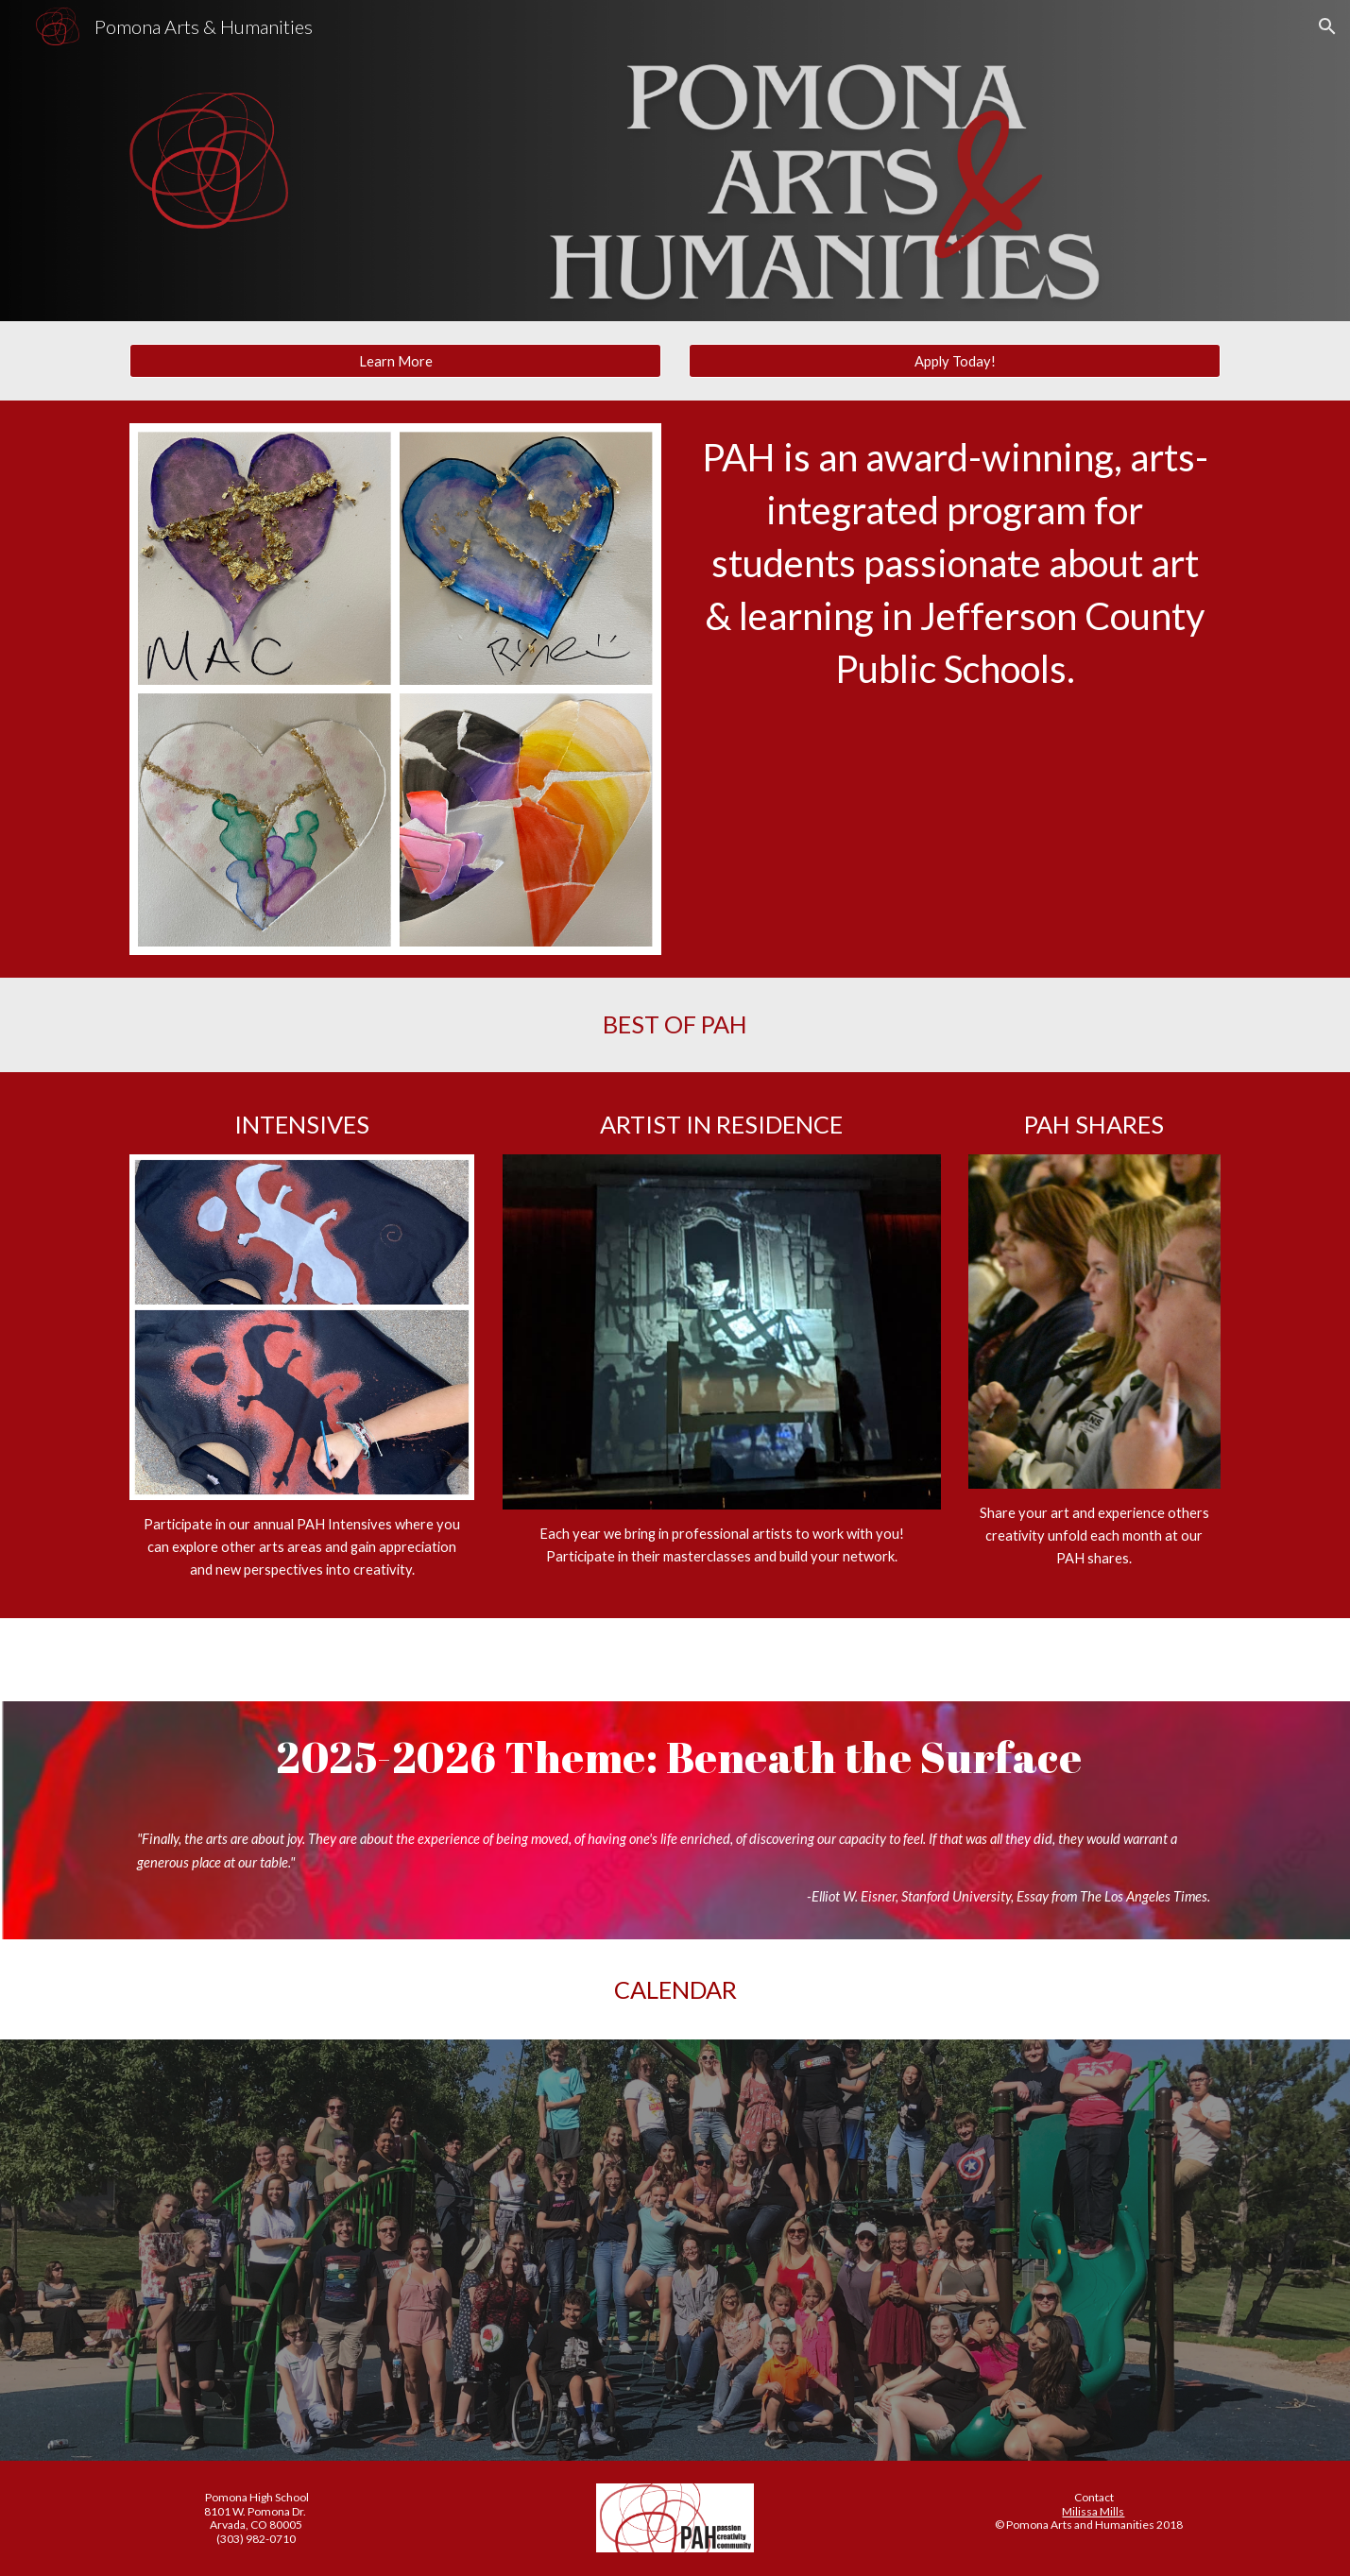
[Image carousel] (394, 689)
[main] (954, 563)
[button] (1327, 26)
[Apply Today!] (954, 361)
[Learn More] (394, 361)
